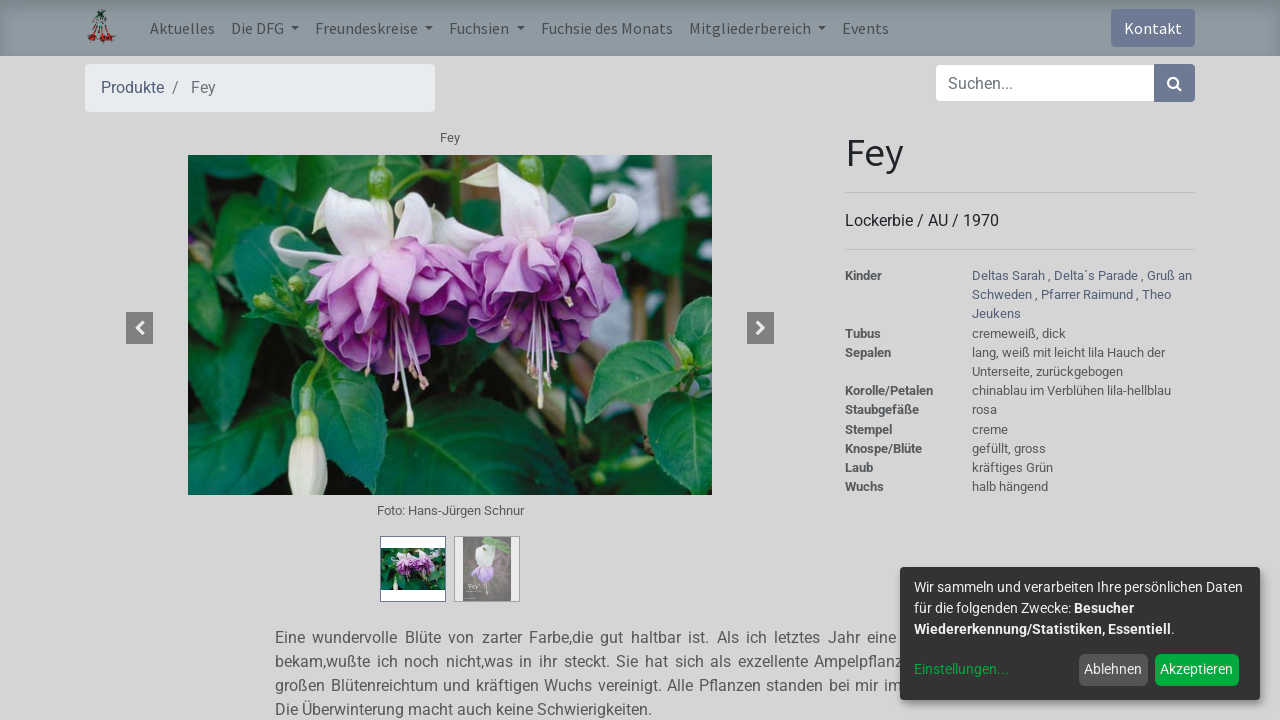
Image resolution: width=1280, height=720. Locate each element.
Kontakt (1153, 28)
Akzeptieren (1196, 669)
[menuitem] (182, 28)
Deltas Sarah (1010, 275)
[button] (140, 328)
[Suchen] (1174, 83)
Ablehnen (1113, 669)
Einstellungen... (961, 669)
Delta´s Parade (1097, 275)
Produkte (132, 87)
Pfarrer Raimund (1088, 294)
